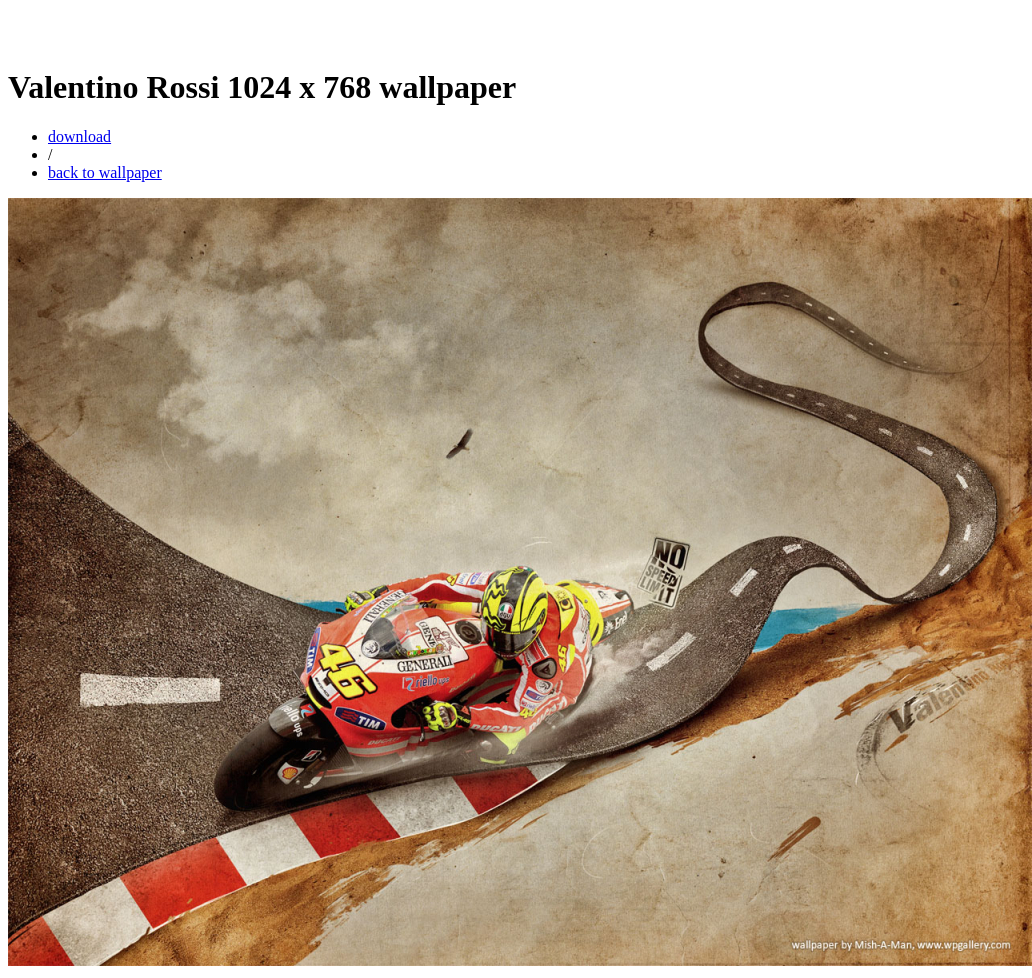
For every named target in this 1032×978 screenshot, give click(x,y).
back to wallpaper (105, 172)
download (79, 136)
